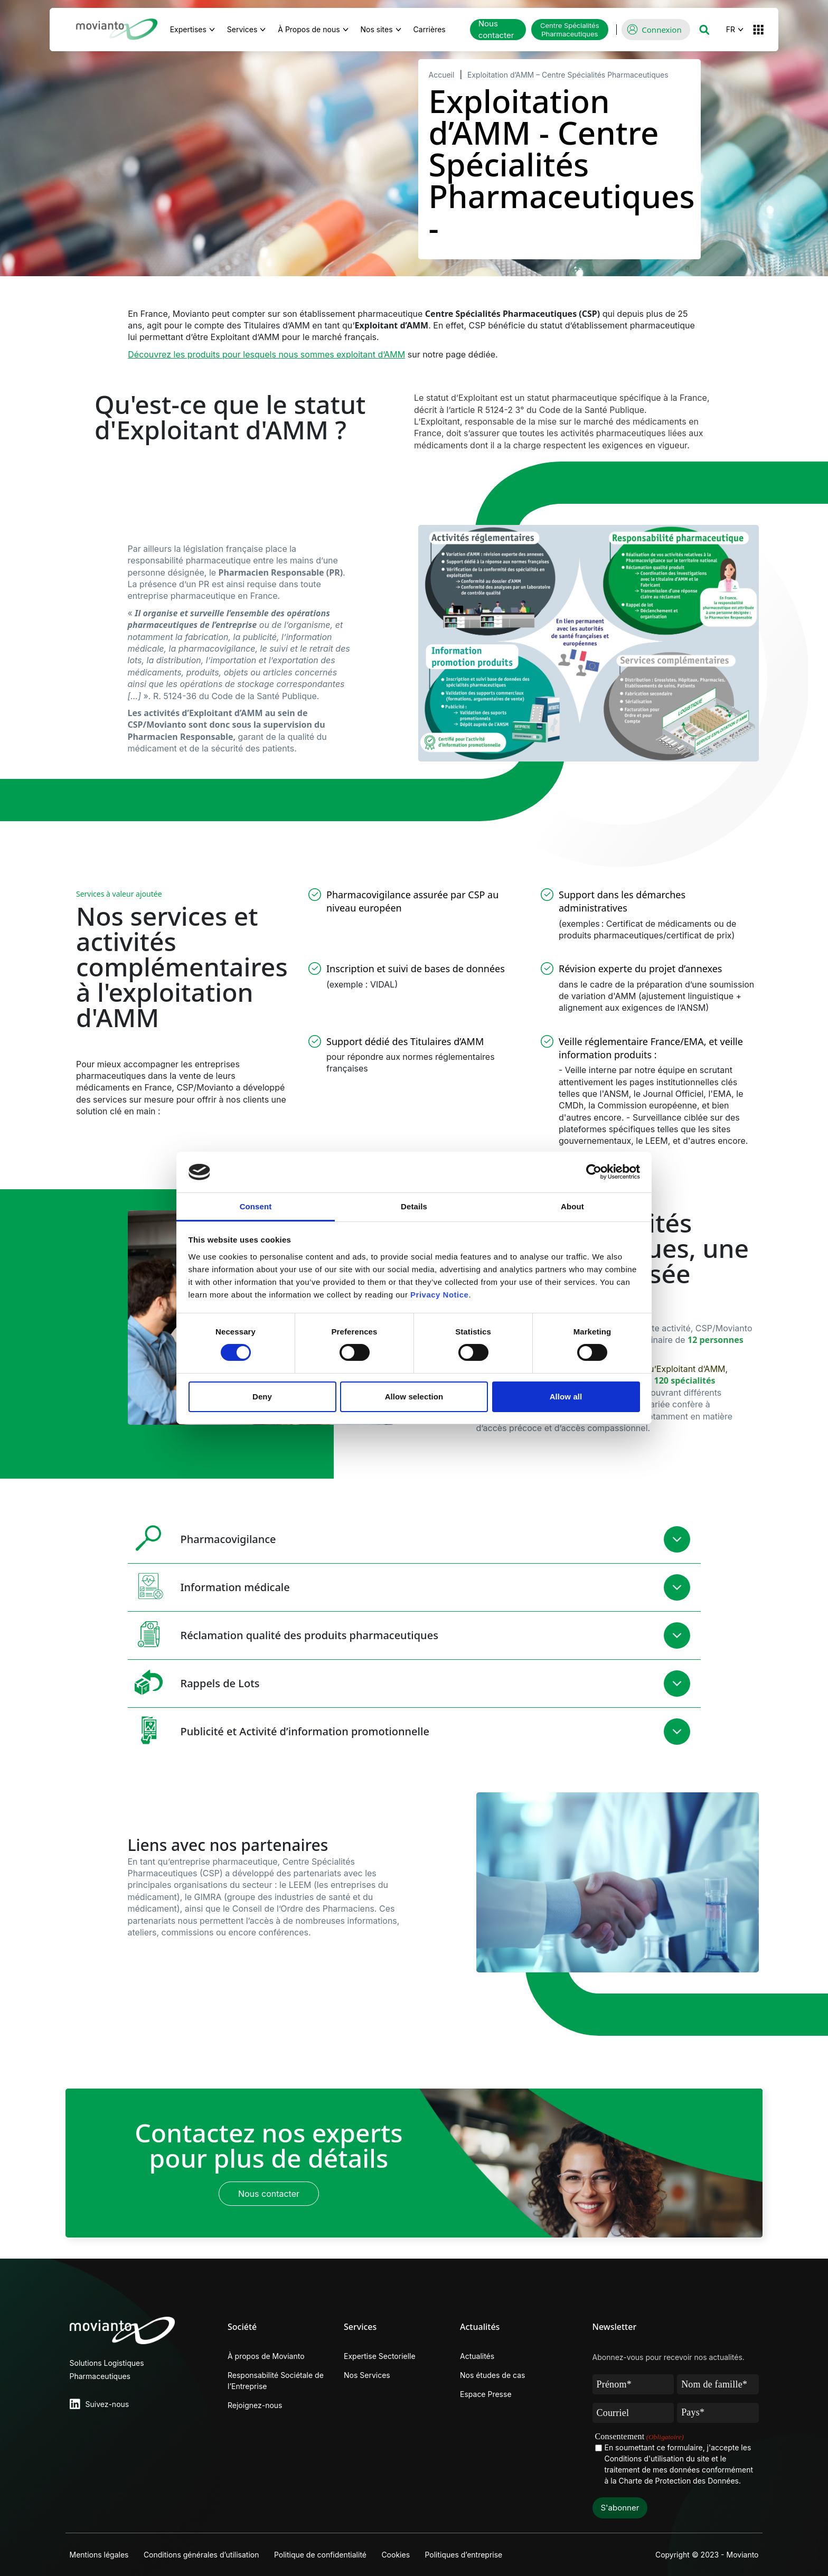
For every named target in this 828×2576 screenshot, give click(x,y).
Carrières (435, 28)
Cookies (398, 2554)
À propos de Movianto (266, 2356)
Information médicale (209, 1586)
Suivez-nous (107, 2404)
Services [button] (242, 29)
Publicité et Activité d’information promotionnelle (278, 1730)
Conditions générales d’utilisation (202, 2554)
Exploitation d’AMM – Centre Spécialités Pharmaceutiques (568, 74)
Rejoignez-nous (255, 2405)
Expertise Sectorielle (380, 2356)
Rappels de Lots (194, 1682)
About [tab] (572, 1206)
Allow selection (414, 1396)
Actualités (477, 2356)
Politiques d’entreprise (467, 2554)
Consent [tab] (256, 1206)
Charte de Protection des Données (679, 2480)
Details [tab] (414, 1206)
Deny (262, 1396)
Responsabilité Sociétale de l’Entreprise (276, 2381)
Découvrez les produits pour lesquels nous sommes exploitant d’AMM (266, 354)
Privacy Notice (439, 1294)
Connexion (661, 29)
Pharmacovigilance (202, 1538)
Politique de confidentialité (322, 2554)
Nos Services (367, 2375)
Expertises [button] (188, 29)
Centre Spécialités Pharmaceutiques (569, 29)
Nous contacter (496, 29)
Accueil (442, 74)
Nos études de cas (492, 2375)
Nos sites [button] (377, 29)
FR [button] (730, 29)
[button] (704, 30)
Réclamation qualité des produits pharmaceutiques (283, 1634)
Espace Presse (486, 2394)
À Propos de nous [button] (309, 29)
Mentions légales (99, 2554)
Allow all (566, 1396)
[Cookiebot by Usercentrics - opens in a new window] (594, 1172)
